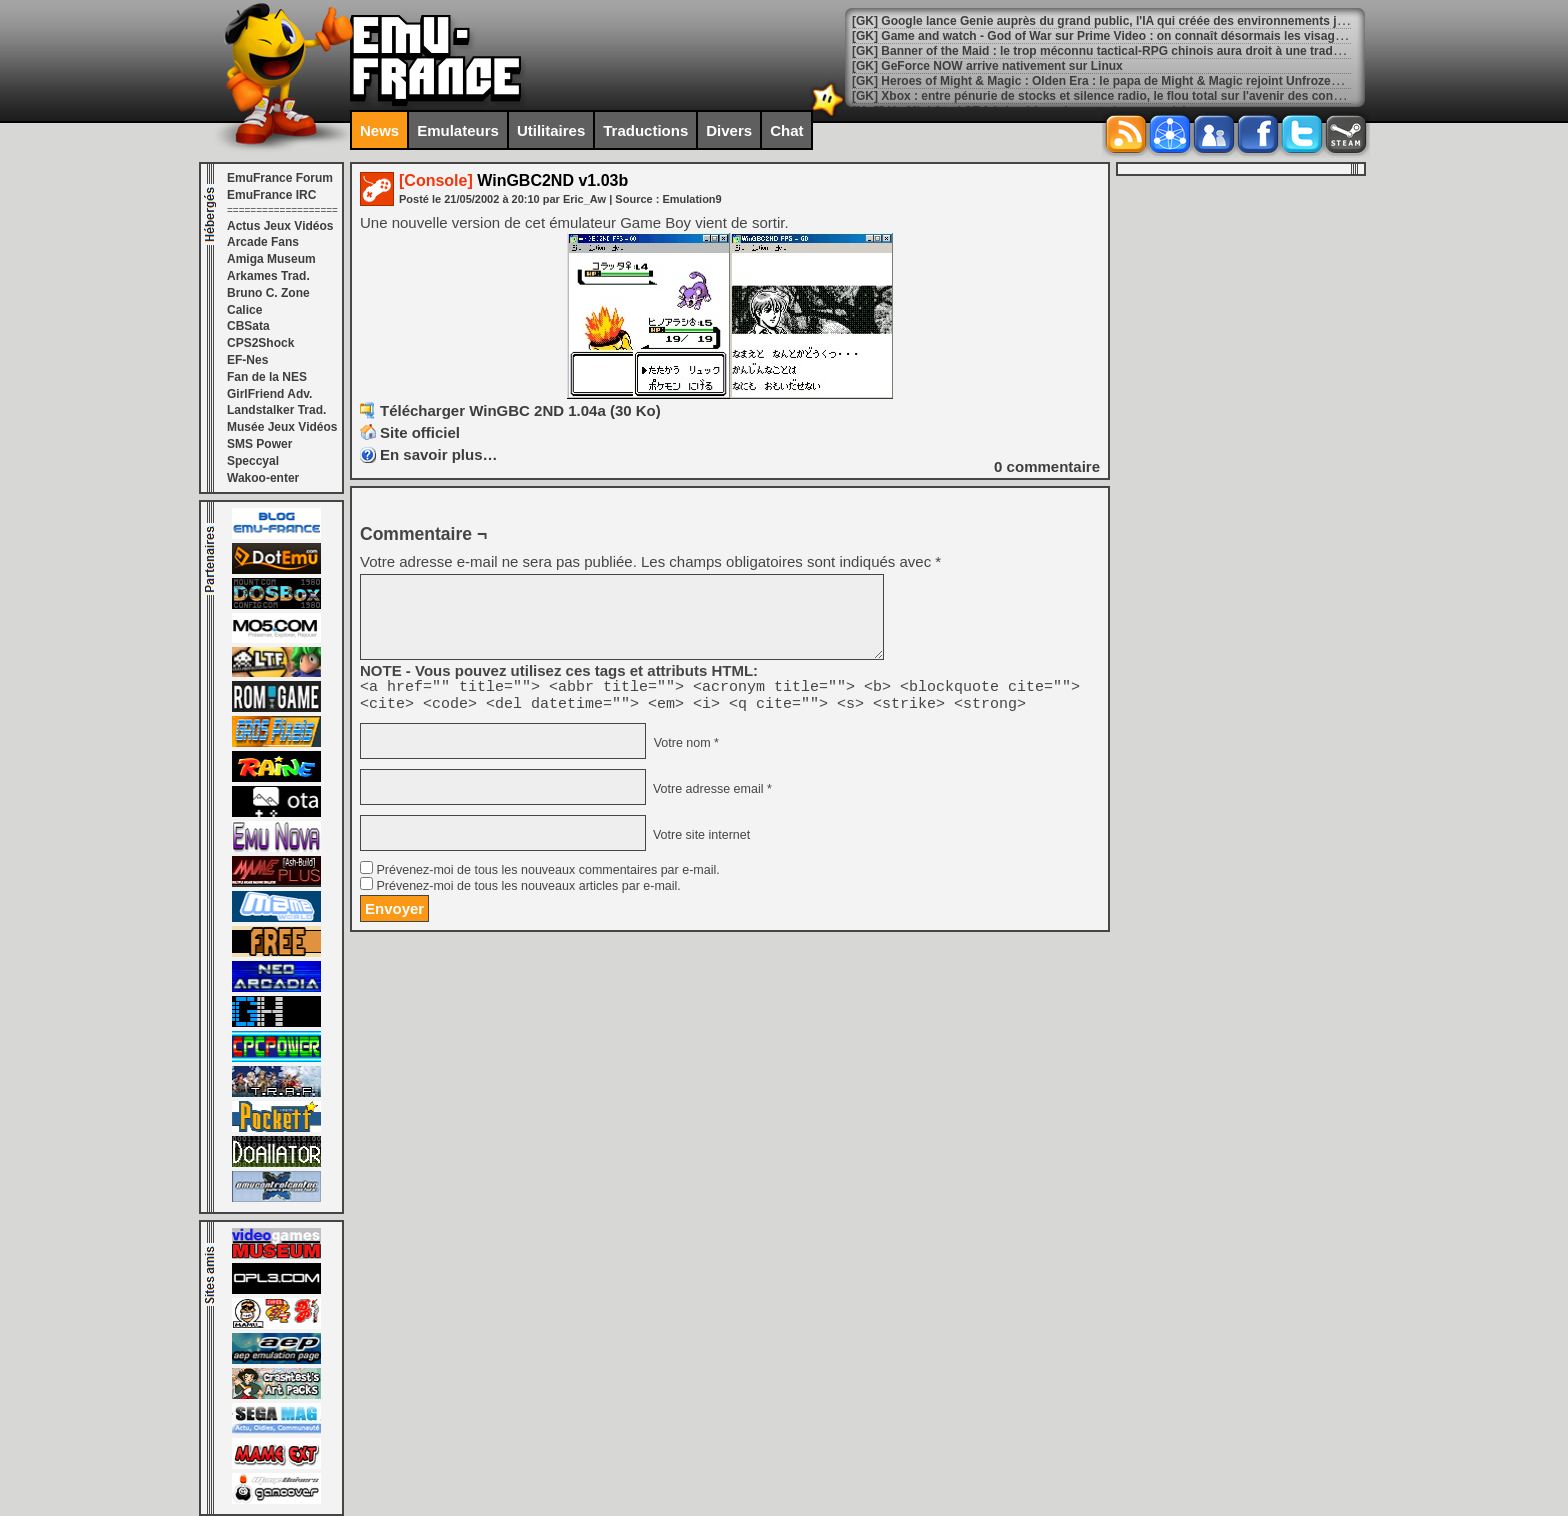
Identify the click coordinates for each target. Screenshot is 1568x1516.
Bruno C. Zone (268, 293)
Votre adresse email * (710, 795)
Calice (244, 310)
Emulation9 (691, 199)
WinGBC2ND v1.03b (513, 180)
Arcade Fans (263, 242)
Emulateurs (458, 130)
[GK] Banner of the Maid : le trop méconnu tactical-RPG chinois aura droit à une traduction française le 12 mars (1169, 51)
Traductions (645, 130)
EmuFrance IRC (271, 195)
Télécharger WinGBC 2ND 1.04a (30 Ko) (520, 410)
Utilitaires (551, 130)
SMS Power (259, 444)
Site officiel (420, 432)
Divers (729, 130)
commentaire (1047, 466)
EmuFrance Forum (280, 178)
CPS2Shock (260, 343)
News (379, 130)
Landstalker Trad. (276, 410)
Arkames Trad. (268, 276)
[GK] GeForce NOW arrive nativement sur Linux (987, 66)
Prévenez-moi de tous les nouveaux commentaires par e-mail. (547, 876)
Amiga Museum (271, 259)
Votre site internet (699, 841)
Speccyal (253, 461)
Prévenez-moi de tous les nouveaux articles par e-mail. (528, 892)
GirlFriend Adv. (269, 394)
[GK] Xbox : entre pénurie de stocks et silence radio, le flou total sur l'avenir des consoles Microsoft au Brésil (1163, 96)
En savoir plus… (439, 454)
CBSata (248, 326)
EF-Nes (247, 360)
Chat (786, 130)
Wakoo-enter (263, 478)
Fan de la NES (267, 377)
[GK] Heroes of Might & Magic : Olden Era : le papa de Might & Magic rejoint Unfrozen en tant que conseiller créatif (1178, 81)
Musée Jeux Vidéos (282, 427)
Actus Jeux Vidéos (280, 226)
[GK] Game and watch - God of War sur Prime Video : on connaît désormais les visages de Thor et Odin (1146, 36)
